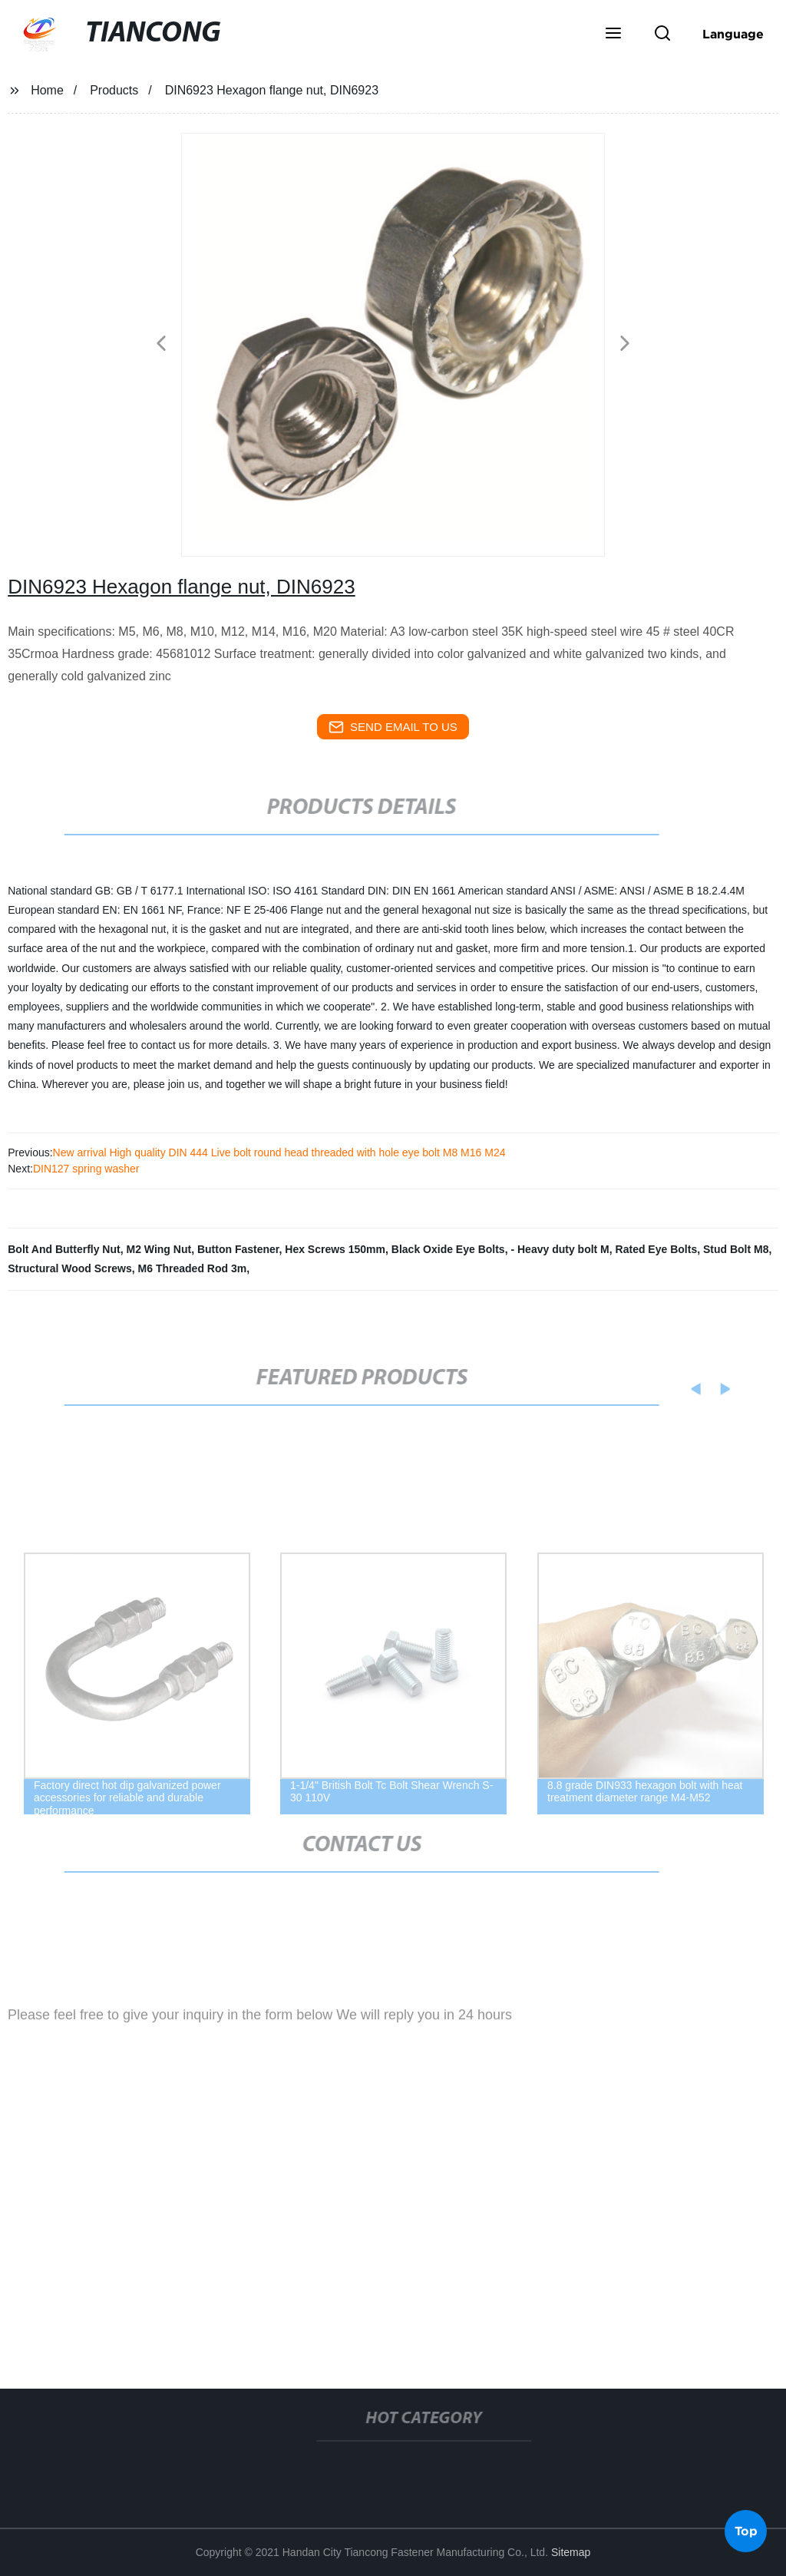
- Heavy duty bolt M (559, 1249)
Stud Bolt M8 (736, 1249)
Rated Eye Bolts (657, 1249)
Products (114, 90)
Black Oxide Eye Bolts (448, 1249)
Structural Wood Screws (70, 1268)
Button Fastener (238, 1249)
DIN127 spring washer (86, 1168)
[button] (613, 34)
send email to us (393, 727)
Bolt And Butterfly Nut (64, 1249)
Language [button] (733, 34)
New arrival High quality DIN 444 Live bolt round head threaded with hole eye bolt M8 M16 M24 (279, 1152)
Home (47, 90)
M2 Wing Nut (158, 1249)
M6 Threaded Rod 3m (192, 1268)
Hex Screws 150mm (335, 1249)
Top (746, 2529)
